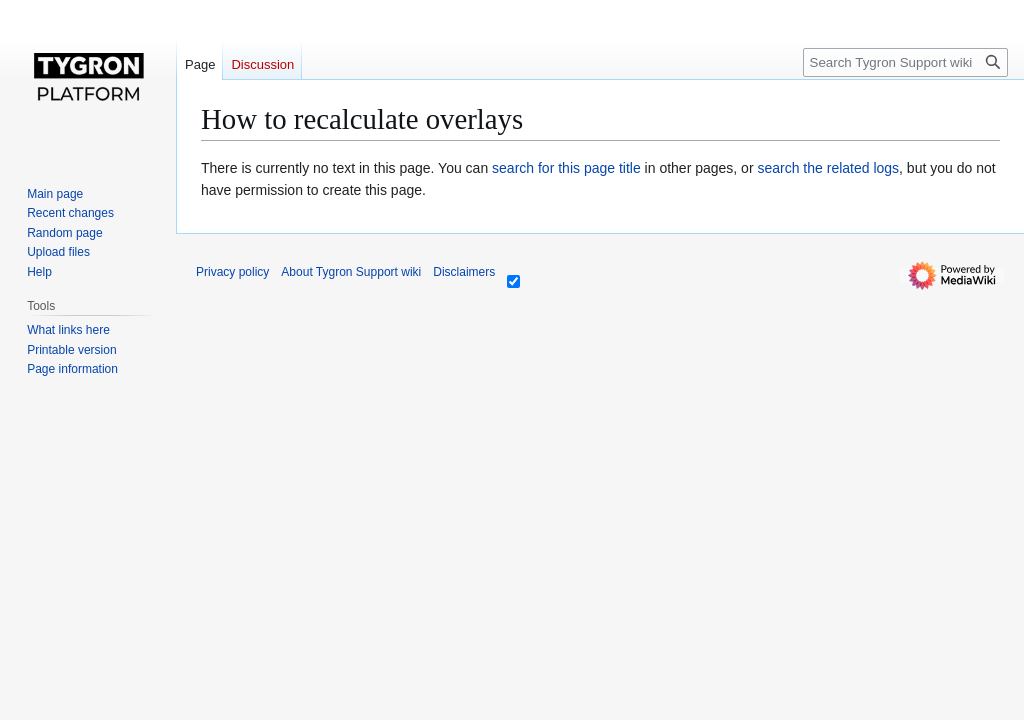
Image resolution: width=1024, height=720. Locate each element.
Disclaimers (464, 272)
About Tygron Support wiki (351, 272)
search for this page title (566, 168)
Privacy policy (232, 272)
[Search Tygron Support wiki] (905, 62)
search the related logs (828, 168)
